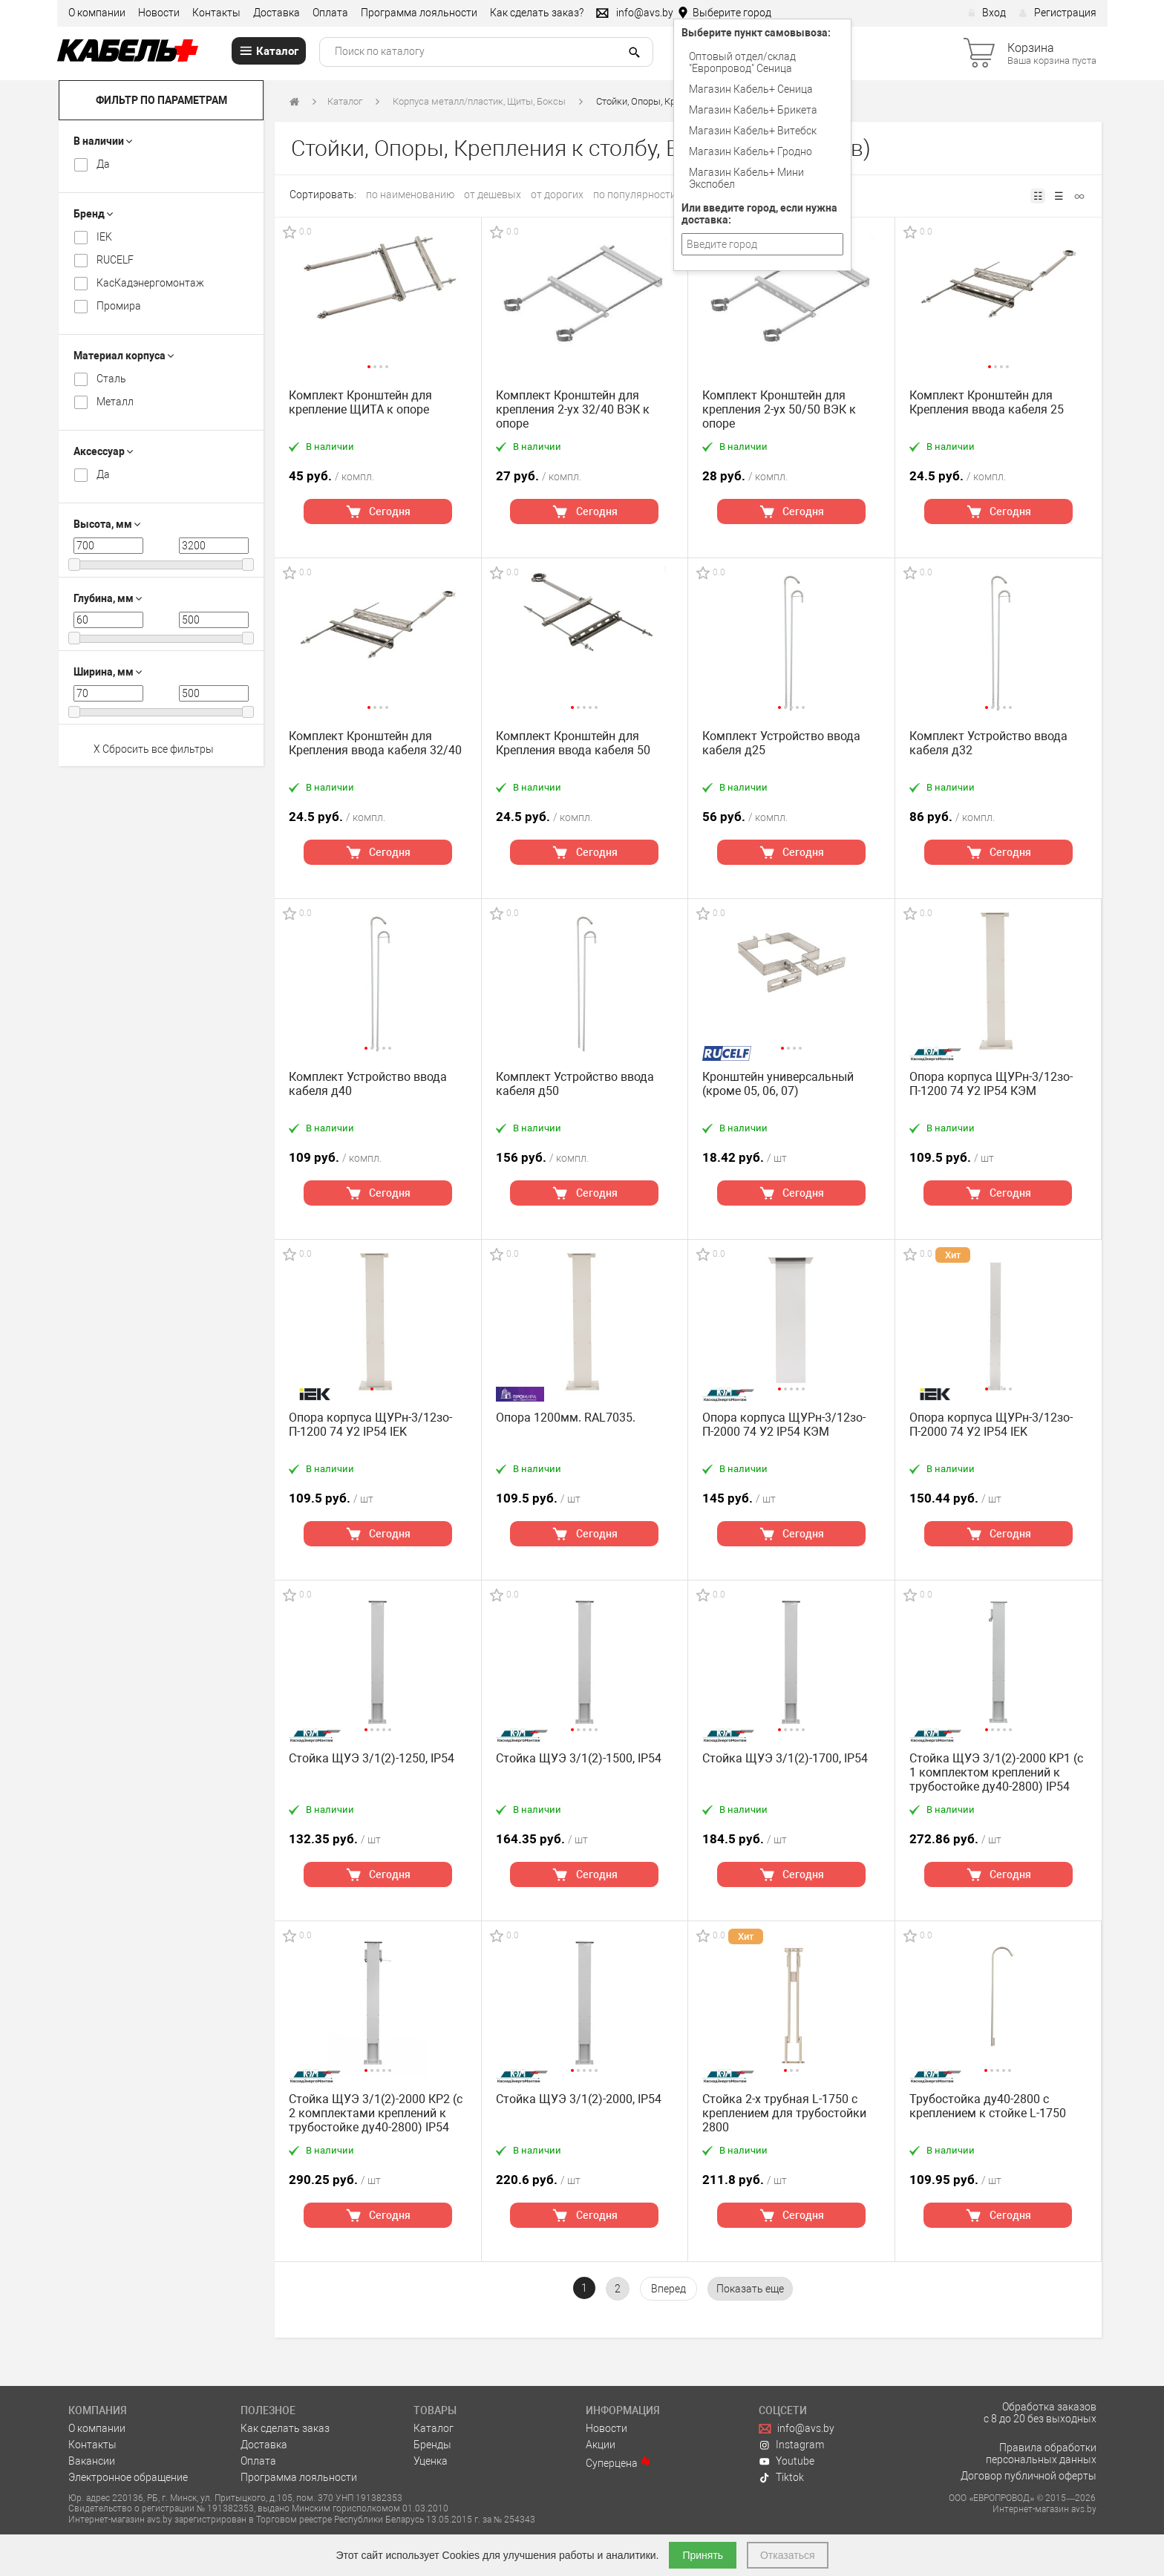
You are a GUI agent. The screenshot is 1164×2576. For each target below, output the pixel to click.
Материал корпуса (123, 356)
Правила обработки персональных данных (1041, 2453)
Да (103, 164)
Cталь (111, 379)
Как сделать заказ (285, 2428)
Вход (987, 13)
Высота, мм (106, 524)
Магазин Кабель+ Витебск (753, 131)
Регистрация (1057, 13)
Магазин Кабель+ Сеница (751, 89)
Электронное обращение (128, 2477)
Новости (159, 13)
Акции (600, 2445)
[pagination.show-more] (750, 2289)
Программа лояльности (419, 13)
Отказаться (787, 2555)
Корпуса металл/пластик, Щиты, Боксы (479, 101)
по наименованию (410, 194)
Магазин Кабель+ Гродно (750, 151)
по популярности (634, 194)
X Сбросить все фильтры (154, 749)
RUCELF (115, 260)
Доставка (276, 13)
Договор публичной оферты (1028, 2476)
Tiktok (782, 2477)
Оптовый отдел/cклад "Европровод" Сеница (742, 62)
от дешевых (492, 194)
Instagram (792, 2445)
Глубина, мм (107, 598)
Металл (115, 402)
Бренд (93, 214)
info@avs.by (797, 2428)
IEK (104, 237)
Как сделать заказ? (536, 13)
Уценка (430, 2461)
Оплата (330, 13)
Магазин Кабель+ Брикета (753, 110)
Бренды (432, 2445)
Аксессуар (103, 451)
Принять (702, 2555)
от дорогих (557, 194)
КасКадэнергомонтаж (150, 283)
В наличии (102, 141)
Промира (119, 306)
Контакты (216, 13)
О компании (96, 13)
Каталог (344, 101)
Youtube (787, 2461)
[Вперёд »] (668, 2289)
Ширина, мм (107, 672)
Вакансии (91, 2461)
